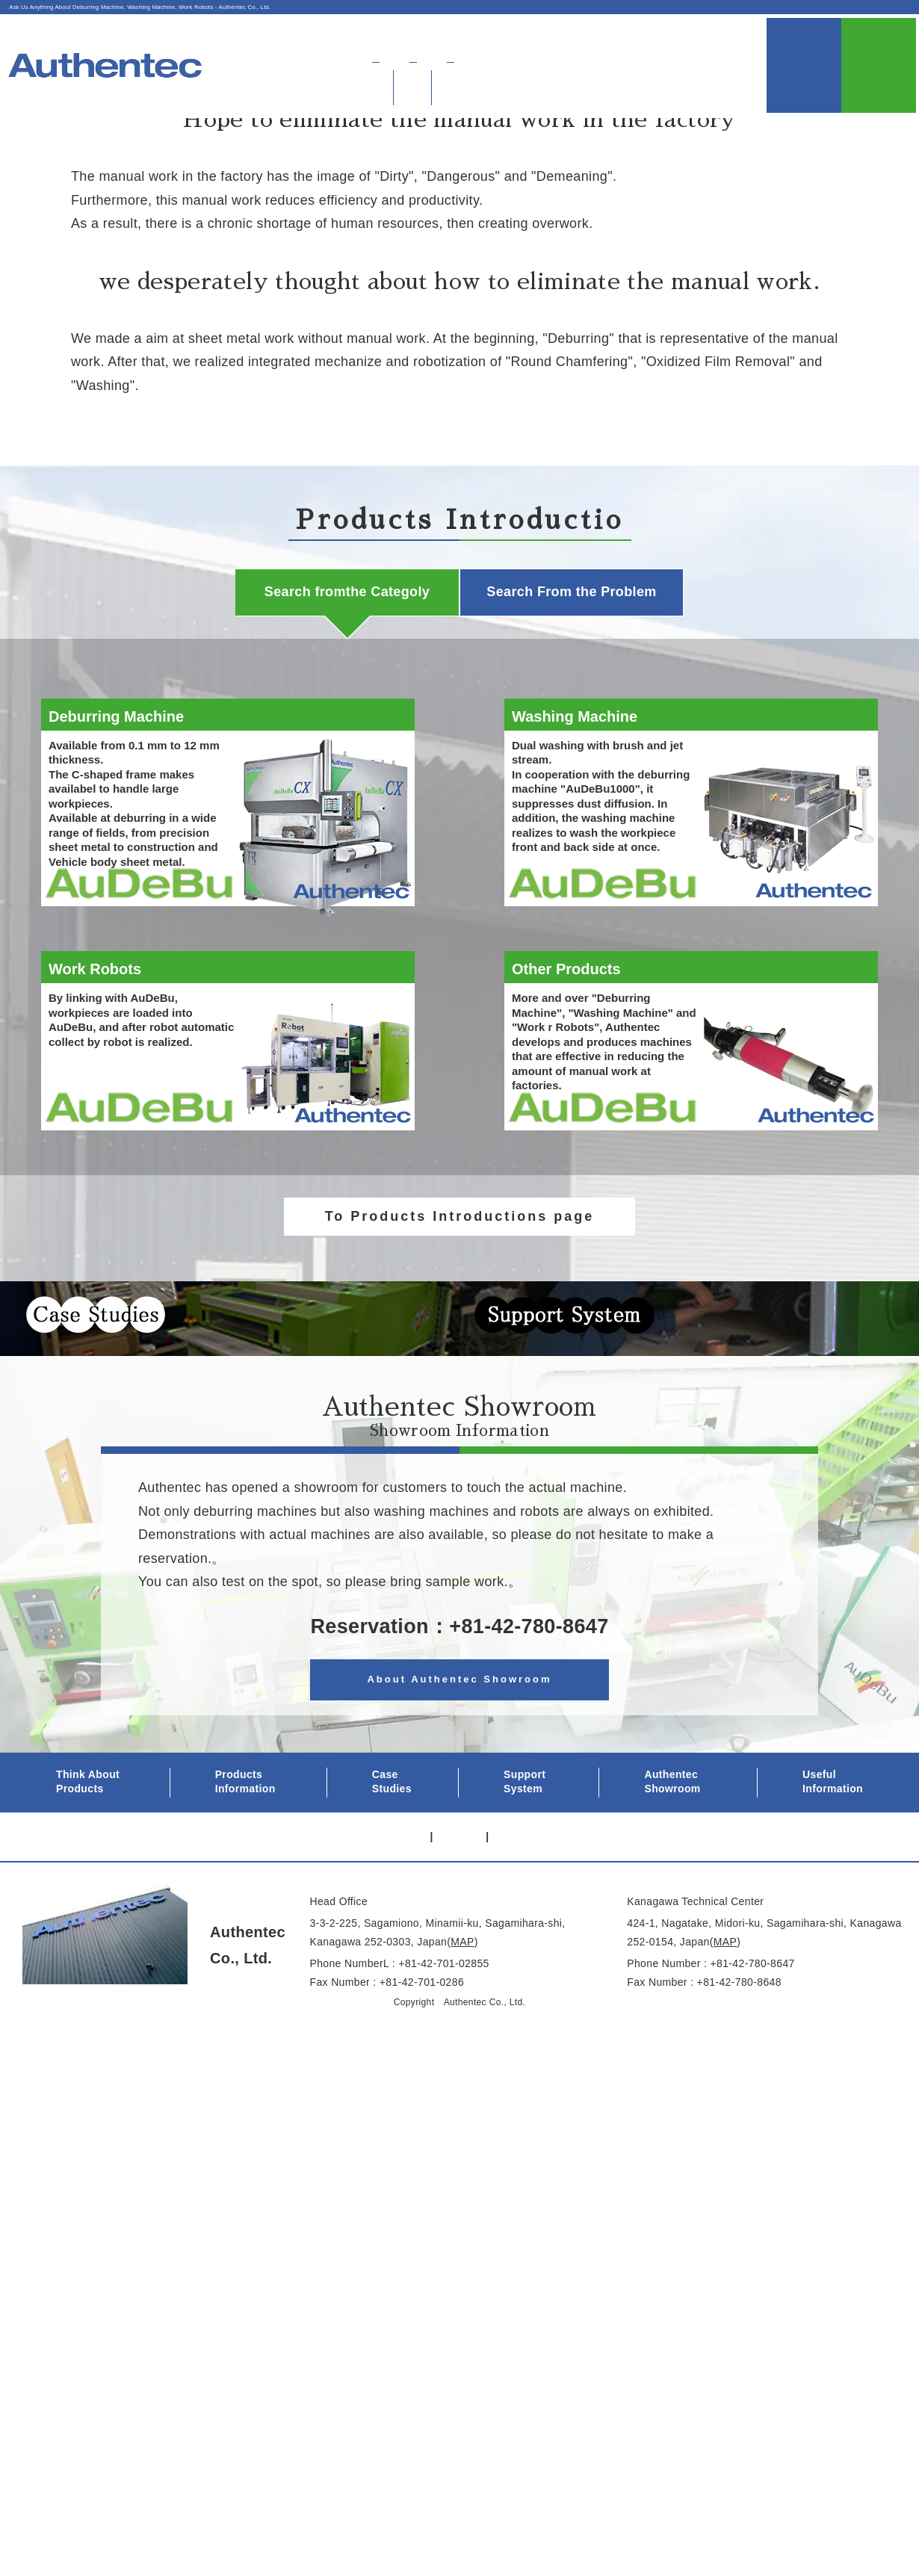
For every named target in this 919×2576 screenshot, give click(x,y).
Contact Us (881, 51)
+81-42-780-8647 (528, 1673)
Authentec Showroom (667, 56)
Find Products (536, 56)
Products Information (245, 1828)
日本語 (711, 34)
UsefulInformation (807, 51)
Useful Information (832, 1828)
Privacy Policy (338, 1883)
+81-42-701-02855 (443, 2010)
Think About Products (88, 1828)
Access (649, 34)
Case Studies (392, 1828)
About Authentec (563, 34)
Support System (524, 1828)
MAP (462, 1989)
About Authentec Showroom (459, 1726)
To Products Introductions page (460, 1216)
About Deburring (420, 56)
